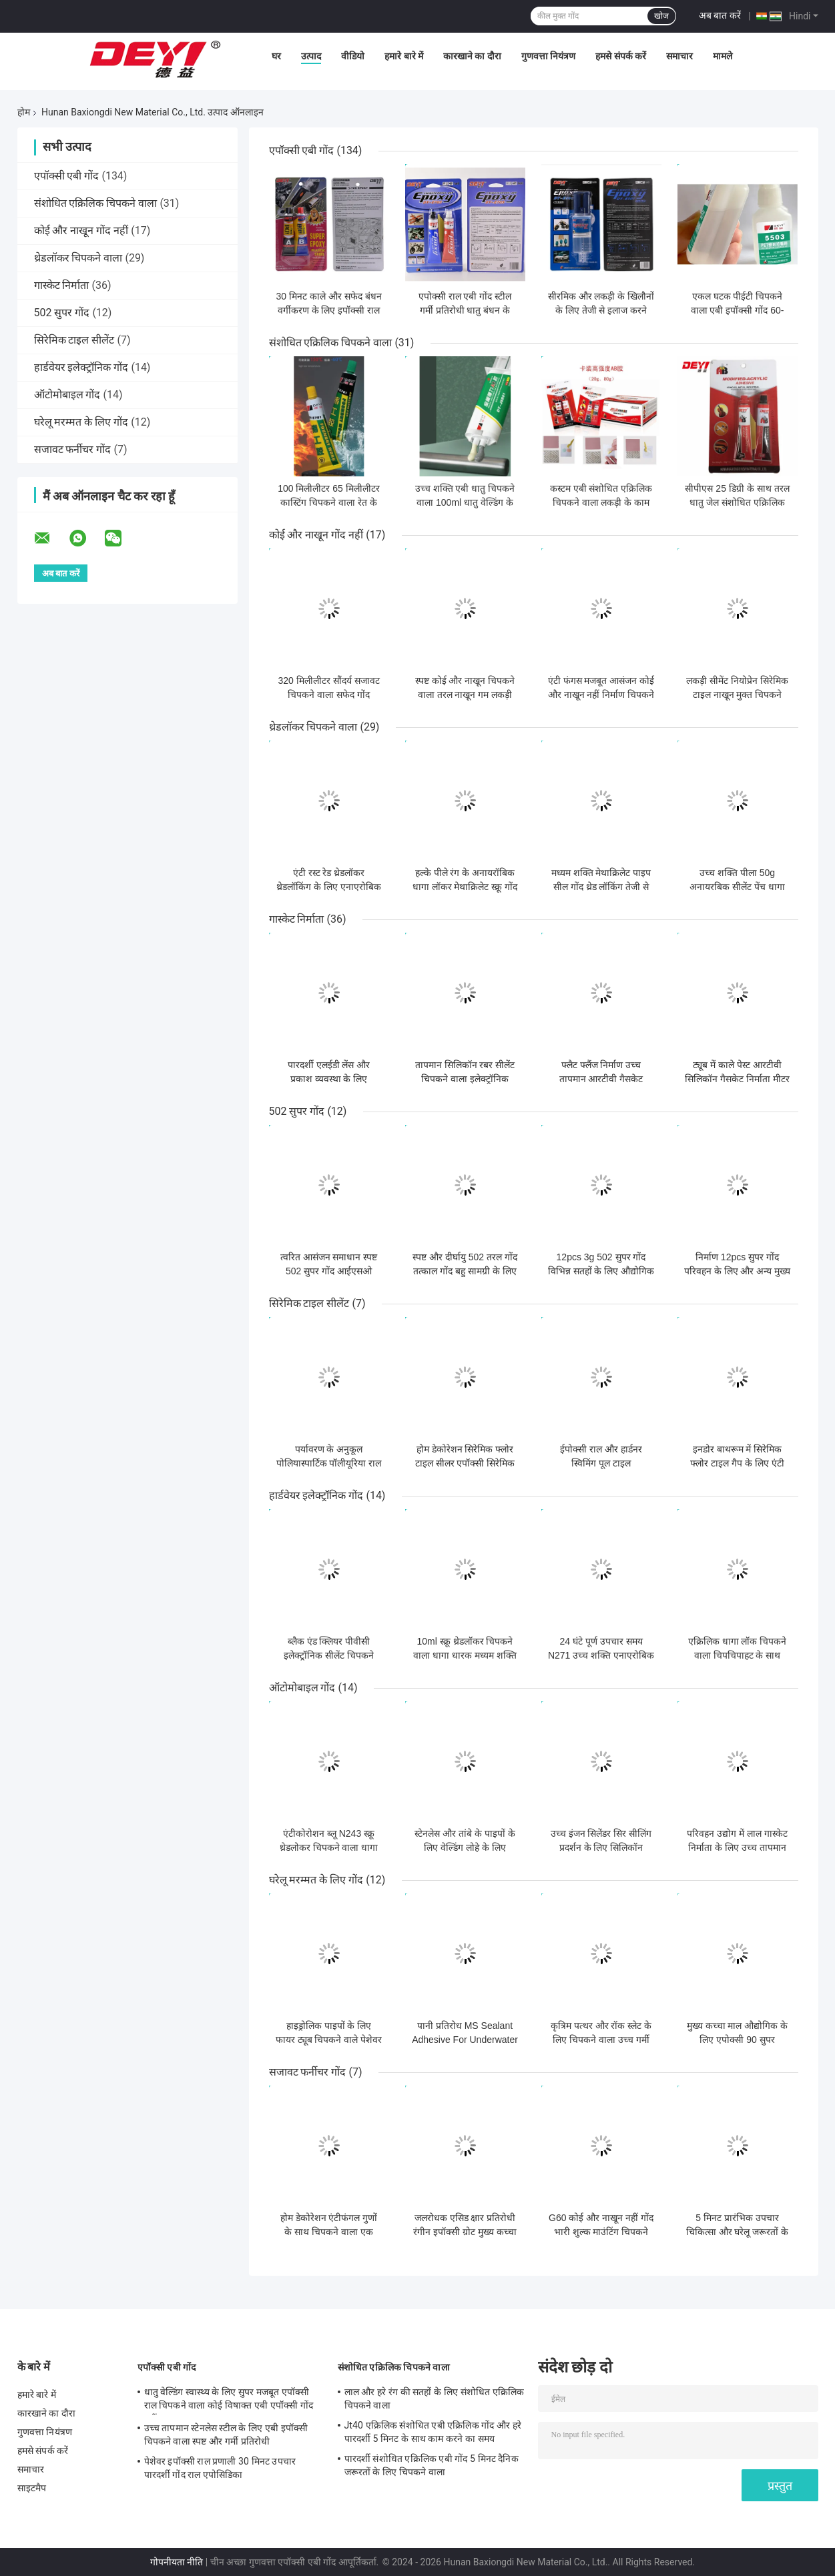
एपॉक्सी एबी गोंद (66, 175)
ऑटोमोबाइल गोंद (67, 394)
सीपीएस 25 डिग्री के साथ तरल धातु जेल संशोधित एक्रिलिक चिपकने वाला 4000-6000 (737, 502)
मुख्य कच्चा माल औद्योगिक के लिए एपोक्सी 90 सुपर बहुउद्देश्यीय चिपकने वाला (737, 2039)
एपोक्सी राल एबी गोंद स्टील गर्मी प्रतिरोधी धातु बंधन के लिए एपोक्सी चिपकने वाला (465, 310)
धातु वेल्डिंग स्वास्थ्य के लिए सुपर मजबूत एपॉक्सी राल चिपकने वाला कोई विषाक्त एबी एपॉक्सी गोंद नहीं (228, 2401)
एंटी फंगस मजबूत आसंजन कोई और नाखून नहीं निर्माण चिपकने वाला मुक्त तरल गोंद (601, 694)
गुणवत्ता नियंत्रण (548, 56)
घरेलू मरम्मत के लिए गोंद (81, 422)
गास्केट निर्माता (61, 285)
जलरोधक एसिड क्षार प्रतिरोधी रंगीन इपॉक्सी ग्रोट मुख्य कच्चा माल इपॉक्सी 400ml (465, 2231)
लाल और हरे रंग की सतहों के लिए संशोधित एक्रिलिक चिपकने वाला (434, 2399)
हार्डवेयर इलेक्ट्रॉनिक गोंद (81, 367)
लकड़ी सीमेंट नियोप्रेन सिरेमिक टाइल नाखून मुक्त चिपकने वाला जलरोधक (737, 694)
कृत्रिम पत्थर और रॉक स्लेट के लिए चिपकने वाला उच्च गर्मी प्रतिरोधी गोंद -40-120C (601, 2039)
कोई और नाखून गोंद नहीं (81, 230)
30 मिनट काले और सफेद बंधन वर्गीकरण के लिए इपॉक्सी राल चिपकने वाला (328, 310)
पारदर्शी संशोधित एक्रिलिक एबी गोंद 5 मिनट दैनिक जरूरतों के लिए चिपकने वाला (431, 2465)
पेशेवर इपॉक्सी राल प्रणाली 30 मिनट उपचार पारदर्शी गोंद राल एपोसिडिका (220, 2468)
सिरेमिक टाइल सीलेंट (74, 340)
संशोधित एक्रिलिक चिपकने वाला (96, 203)
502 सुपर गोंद (62, 312)
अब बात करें (720, 15)
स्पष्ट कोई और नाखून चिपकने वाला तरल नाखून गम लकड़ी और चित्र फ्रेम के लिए (465, 694)
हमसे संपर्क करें (620, 56)
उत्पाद (311, 56)
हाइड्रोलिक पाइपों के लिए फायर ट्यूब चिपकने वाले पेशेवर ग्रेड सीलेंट (329, 2039)
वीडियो (352, 56)
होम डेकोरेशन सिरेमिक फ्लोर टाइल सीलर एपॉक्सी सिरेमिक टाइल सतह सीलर (465, 1463)
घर (276, 56)
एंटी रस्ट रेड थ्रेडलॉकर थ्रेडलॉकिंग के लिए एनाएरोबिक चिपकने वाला (328, 886)
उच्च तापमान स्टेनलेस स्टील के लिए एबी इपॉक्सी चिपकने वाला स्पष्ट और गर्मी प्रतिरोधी (226, 2435)
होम (23, 112)
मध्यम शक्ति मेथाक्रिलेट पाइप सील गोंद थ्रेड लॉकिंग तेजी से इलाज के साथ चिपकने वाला (601, 886)
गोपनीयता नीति (176, 2562)
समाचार (679, 56)
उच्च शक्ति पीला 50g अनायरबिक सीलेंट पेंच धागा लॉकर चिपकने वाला (737, 886)
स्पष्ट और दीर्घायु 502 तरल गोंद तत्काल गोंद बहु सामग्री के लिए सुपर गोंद (464, 1271)
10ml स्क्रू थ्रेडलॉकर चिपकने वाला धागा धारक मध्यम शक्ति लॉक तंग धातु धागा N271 (465, 1655)
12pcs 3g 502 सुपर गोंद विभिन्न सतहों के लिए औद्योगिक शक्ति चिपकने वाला (601, 1271)
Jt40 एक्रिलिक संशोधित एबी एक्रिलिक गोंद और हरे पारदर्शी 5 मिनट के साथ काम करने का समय (432, 2432)
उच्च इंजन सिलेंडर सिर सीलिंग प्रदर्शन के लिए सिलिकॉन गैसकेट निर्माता (601, 1847)
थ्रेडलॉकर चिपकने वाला (78, 258)
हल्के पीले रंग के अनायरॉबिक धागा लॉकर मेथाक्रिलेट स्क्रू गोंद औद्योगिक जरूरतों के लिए (465, 886)
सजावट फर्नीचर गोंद (72, 449)
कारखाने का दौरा (472, 56)
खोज (661, 16)
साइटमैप (32, 2488)
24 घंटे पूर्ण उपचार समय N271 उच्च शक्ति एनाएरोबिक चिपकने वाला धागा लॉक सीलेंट (601, 1655)
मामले (722, 56)
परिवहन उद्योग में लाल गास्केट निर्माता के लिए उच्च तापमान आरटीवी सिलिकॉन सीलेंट (737, 1847)
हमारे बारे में (403, 56)
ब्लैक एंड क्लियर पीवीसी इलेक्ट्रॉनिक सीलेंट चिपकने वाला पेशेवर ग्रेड (329, 1655)
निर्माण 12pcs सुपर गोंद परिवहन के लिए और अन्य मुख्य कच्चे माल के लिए (737, 1271)
